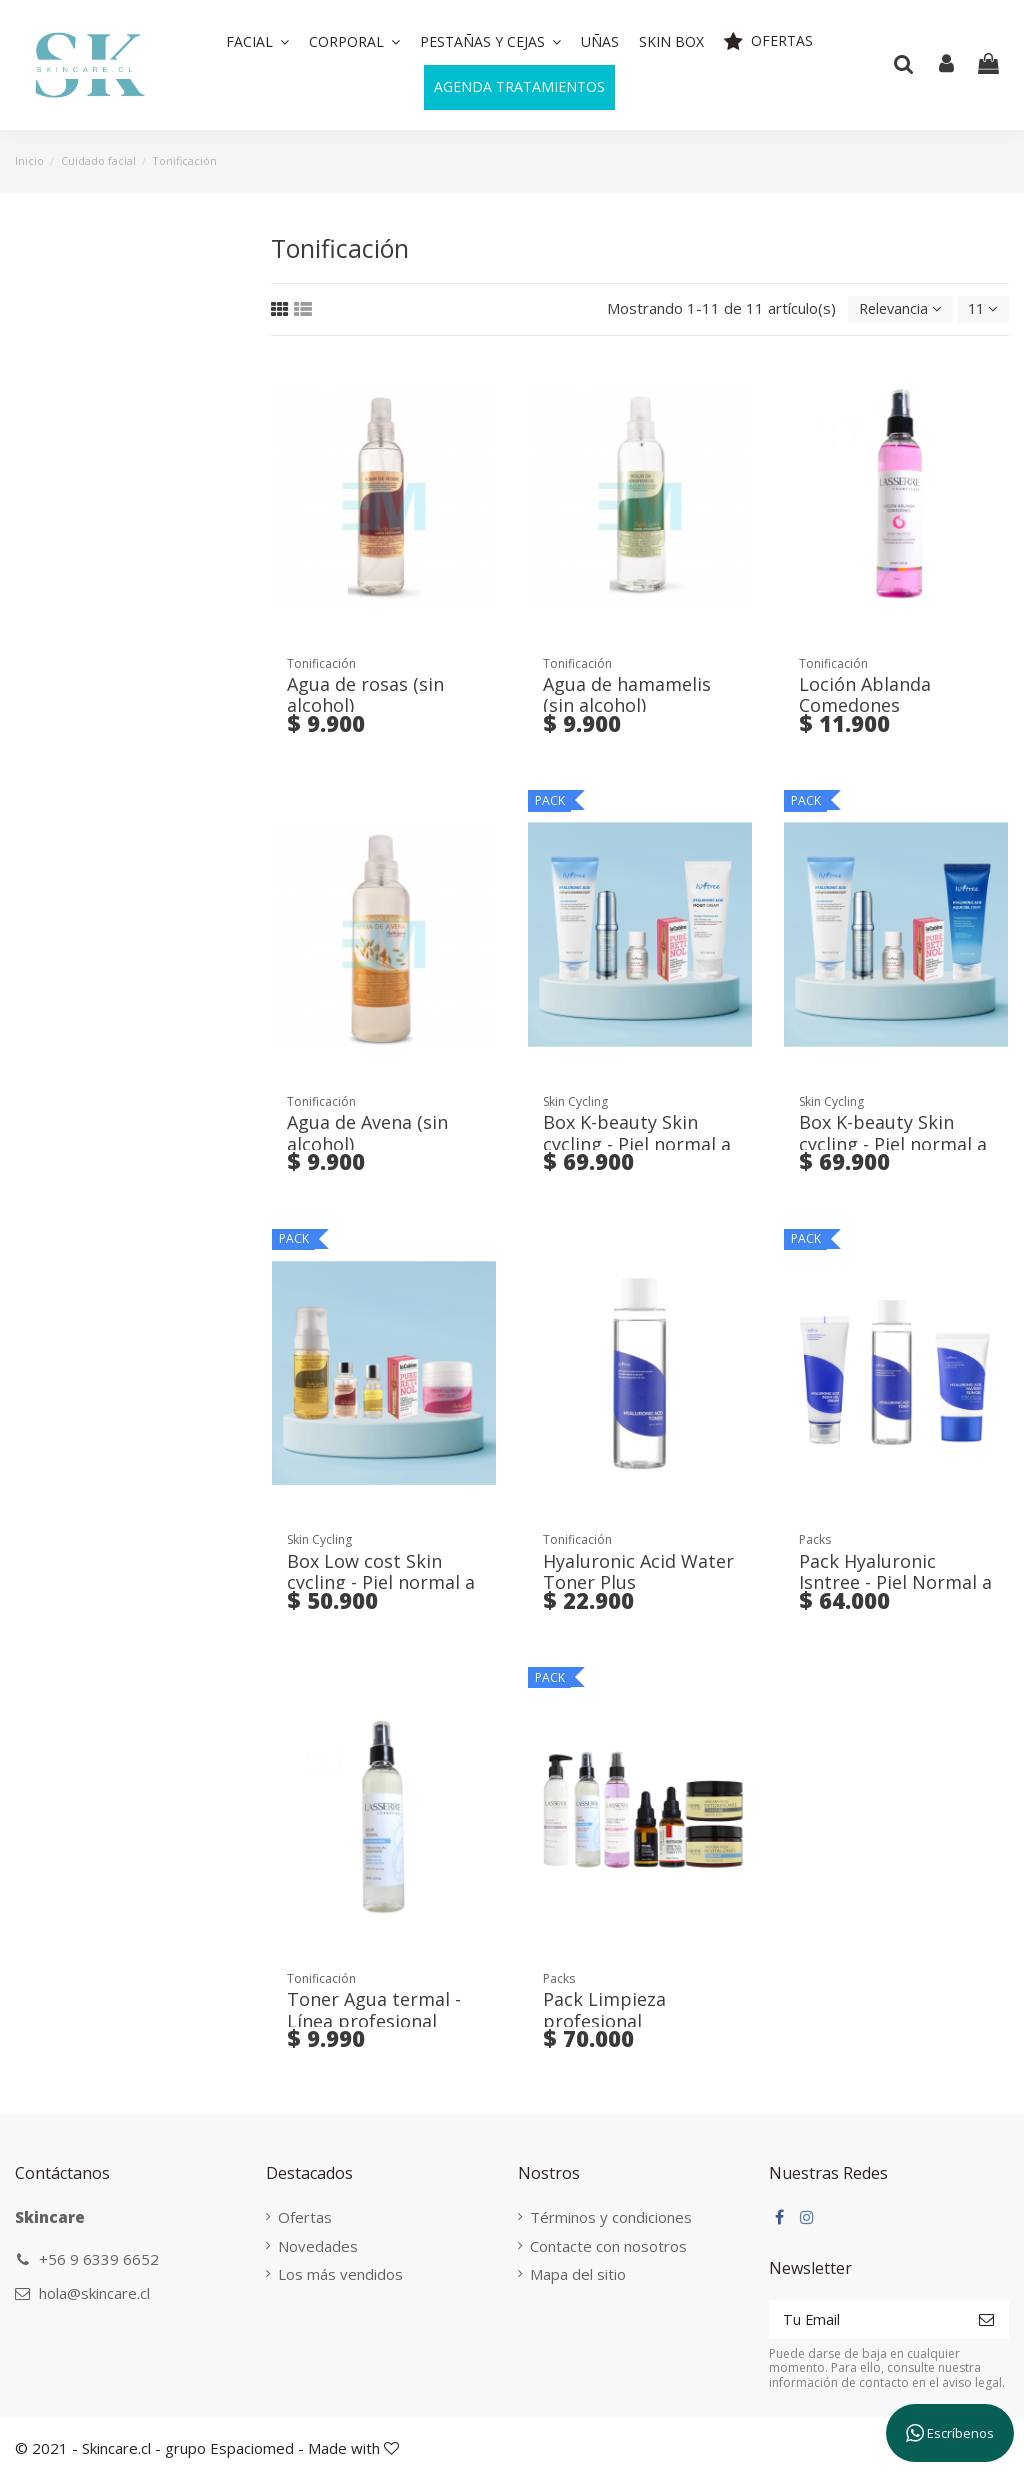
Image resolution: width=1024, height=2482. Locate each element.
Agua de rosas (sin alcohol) (365, 696)
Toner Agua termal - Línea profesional (374, 2011)
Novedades (315, 2247)
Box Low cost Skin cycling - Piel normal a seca (381, 1583)
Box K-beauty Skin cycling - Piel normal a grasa (893, 1144)
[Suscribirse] (986, 2321)
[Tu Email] (862, 2321)
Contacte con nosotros (602, 2247)
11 (981, 310)
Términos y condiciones (605, 2218)
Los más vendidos (337, 2275)
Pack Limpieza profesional (604, 2011)
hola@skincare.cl (94, 2294)
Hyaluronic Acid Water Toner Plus (638, 1573)
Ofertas (302, 2218)
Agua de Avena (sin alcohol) (367, 1134)
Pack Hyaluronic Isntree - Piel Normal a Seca (895, 1583)
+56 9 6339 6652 (99, 2260)
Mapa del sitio (572, 2275)
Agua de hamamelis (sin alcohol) (627, 696)
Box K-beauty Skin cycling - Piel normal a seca (637, 1144)
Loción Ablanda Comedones (865, 696)
